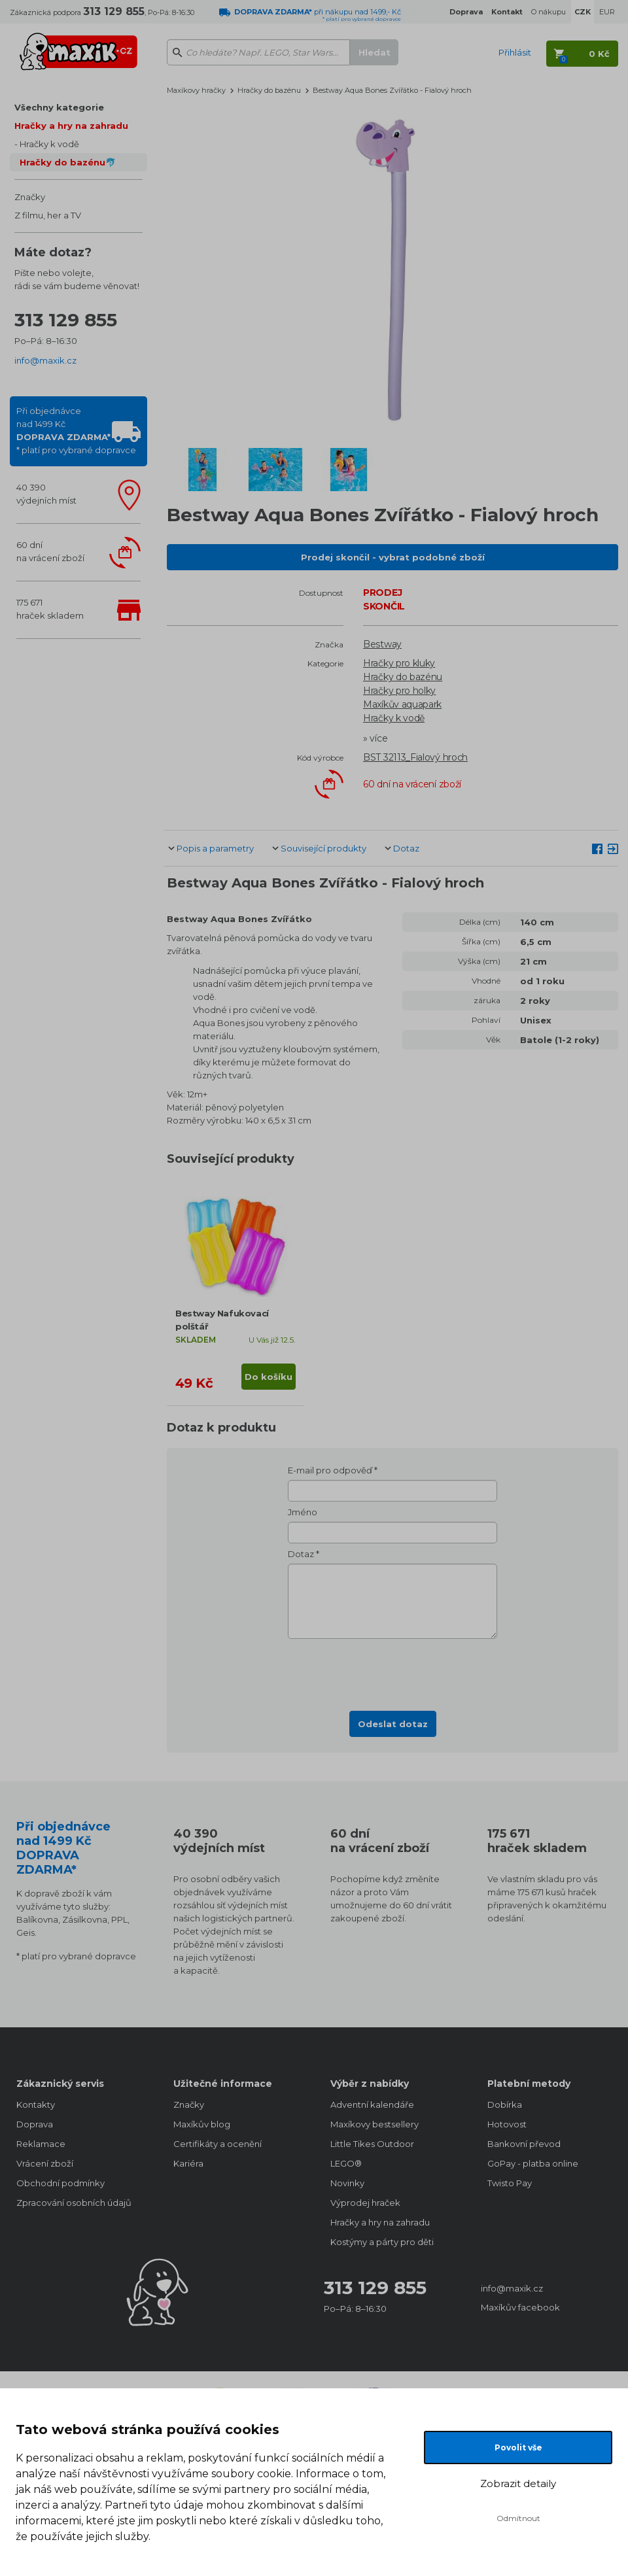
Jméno (302, 1512)
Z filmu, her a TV (47, 215)
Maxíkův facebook (520, 2307)
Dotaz (406, 848)
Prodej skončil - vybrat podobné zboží (393, 557)
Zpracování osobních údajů (73, 2202)
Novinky (347, 2183)
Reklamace (40, 2143)
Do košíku (268, 1376)
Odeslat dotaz (393, 1724)
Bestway (382, 644)
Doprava (34, 2124)
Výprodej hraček (365, 2202)
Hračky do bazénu (269, 90)
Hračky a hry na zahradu (71, 125)
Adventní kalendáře (372, 2104)
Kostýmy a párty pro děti (382, 2242)
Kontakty (35, 2104)
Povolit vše (518, 2447)
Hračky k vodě (49, 144)
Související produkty (323, 848)
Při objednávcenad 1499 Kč (76, 430)
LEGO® (346, 2163)
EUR (607, 11)
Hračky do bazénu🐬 (68, 162)
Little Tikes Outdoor (372, 2143)
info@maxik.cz (45, 360)
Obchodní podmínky (60, 2183)
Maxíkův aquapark (402, 704)
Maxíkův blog (201, 2124)
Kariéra (188, 2163)
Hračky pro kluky (399, 663)
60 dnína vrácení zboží (50, 551)
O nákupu (548, 11)
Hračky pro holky (399, 690)
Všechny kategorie (59, 107)
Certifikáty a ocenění (217, 2143)
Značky (29, 197)
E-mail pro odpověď (330, 1470)
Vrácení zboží (44, 2163)
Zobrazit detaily (518, 2483)
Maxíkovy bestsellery (374, 2124)
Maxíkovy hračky (196, 90)
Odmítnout (518, 2518)
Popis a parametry (215, 848)
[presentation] (392, 1670)
